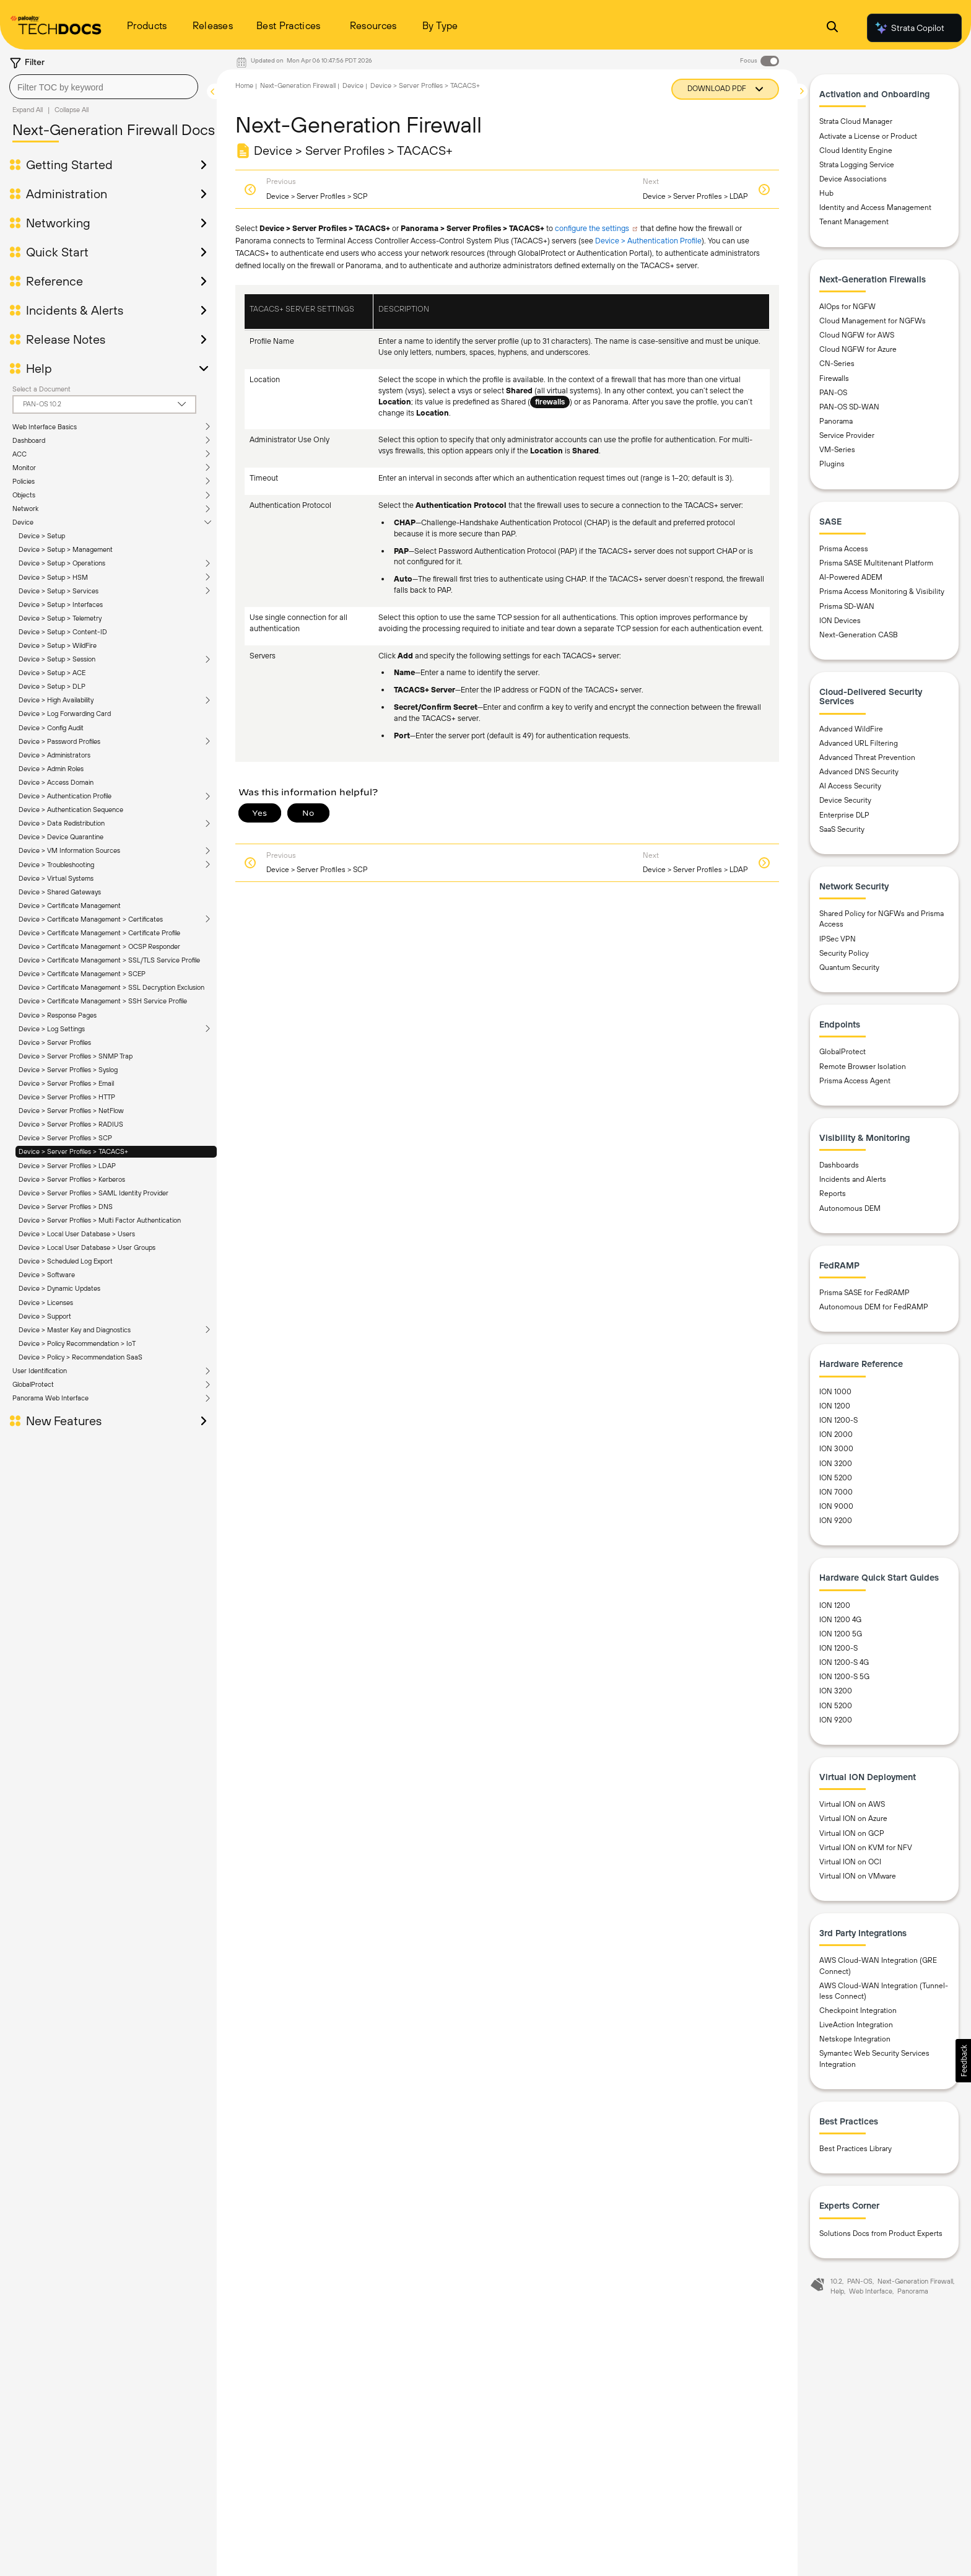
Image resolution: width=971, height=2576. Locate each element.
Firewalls (834, 378)
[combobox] (103, 86)
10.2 (836, 2281)
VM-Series (837, 449)
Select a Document (41, 389)
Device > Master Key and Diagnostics (75, 1330)
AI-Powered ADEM (850, 577)
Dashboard (28, 440)
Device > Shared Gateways (60, 892)
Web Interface (870, 2291)
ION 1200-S (838, 1420)
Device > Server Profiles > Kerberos (72, 1179)
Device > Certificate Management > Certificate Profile (99, 933)
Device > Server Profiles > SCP (65, 1138)
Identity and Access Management (875, 207)
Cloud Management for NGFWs (872, 321)
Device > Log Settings (52, 1029)
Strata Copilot (909, 27)
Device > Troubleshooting (56, 864)
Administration (66, 194)
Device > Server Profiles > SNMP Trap (76, 1056)
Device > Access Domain (56, 782)
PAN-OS (833, 392)
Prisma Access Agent (854, 1080)
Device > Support (45, 1316)
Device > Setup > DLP (52, 686)
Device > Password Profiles (59, 741)
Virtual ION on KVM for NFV (865, 1847)
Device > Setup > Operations (62, 563)
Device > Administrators (54, 755)
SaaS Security (841, 829)
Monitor (24, 467)
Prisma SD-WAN (846, 606)
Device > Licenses (46, 1302)
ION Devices (840, 620)
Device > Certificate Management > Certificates (91, 919)
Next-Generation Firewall (298, 85)
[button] (963, 2060)
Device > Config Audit (51, 727)
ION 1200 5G (840, 1634)
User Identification (39, 1370)
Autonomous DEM (850, 1208)
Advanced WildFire (851, 729)
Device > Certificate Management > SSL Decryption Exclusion (111, 987)
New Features (64, 1421)
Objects (23, 495)
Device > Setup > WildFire (58, 645)
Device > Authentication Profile (65, 796)
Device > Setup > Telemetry (60, 618)
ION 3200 (835, 1463)
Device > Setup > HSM (53, 577)
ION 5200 (835, 1478)
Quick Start (57, 252)
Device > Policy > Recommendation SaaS (80, 1357)
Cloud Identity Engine (855, 150)
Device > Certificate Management (70, 905)
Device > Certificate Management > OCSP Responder (99, 946)
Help (39, 368)
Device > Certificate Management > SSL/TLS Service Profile (109, 960)
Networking (58, 223)
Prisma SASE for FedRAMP (864, 1292)
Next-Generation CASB (858, 635)
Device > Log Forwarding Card (65, 713)
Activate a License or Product (868, 136)
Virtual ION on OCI (850, 1862)
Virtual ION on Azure (853, 1818)
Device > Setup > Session (57, 659)
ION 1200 (834, 1406)
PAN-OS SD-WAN (849, 407)
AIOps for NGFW (847, 306)
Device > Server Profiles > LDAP (67, 1165)
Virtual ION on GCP (851, 1833)
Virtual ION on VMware (857, 1876)
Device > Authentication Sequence (71, 809)
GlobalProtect (33, 1384)
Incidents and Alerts (852, 1179)
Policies (23, 481)
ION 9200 (835, 1520)
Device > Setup (42, 535)
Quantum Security (849, 967)
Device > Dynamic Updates (59, 1288)
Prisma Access (843, 548)
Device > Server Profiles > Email (66, 1083)
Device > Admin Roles (51, 768)
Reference (54, 281)
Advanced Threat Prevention (867, 757)
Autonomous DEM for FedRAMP (873, 1307)
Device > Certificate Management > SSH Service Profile (103, 1001)
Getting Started (69, 165)
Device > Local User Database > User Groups (87, 1247)
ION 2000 (836, 1434)
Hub (826, 193)
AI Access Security (850, 786)
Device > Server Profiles (55, 1042)
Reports (832, 1193)
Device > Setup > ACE (52, 672)
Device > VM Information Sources (69, 850)
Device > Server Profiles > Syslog (68, 1069)
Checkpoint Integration (858, 2010)
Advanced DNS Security (859, 771)
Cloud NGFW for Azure (858, 349)
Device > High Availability (56, 700)
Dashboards (839, 1165)
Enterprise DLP (844, 815)
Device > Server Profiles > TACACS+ (73, 1151)
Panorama (836, 421)
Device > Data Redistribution (62, 823)
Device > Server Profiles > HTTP (67, 1097)
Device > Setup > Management (66, 549)
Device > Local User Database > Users (77, 1234)
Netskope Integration (854, 2039)
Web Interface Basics (44, 426)
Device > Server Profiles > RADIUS (71, 1124)
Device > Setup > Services (58, 591)
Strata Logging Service (856, 164)
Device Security (845, 800)
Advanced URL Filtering (858, 743)
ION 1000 (835, 1391)
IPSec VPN (837, 939)
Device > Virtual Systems (56, 878)
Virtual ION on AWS (852, 1804)
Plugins (832, 464)
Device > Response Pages (58, 1015)
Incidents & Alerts (74, 310)
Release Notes (65, 339)
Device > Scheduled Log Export (66, 1261)
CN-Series (837, 363)
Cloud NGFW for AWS (856, 335)
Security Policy (844, 953)
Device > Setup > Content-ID (63, 631)
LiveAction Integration (856, 2024)
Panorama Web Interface (50, 1398)
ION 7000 (836, 1492)
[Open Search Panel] (832, 28)
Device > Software (47, 1274)
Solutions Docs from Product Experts (881, 2233)
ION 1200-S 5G (844, 1676)
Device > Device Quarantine (61, 836)
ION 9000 (836, 1506)
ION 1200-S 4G (844, 1662)
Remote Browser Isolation (862, 1066)
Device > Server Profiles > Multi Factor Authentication (100, 1220)
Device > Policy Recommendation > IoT (77, 1343)
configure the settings (592, 228)
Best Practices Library (855, 2148)
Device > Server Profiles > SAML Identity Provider (93, 1193)
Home (244, 85)
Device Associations (853, 179)
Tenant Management (854, 221)
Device (22, 522)
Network (25, 508)
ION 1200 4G (840, 1619)
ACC (19, 454)
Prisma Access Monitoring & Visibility (881, 591)
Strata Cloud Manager (855, 121)
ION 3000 (836, 1448)
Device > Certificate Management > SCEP (82, 973)
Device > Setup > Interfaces (61, 604)
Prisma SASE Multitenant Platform (876, 563)
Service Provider (846, 435)
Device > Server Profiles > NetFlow (71, 1110)
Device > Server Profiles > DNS (66, 1206)
